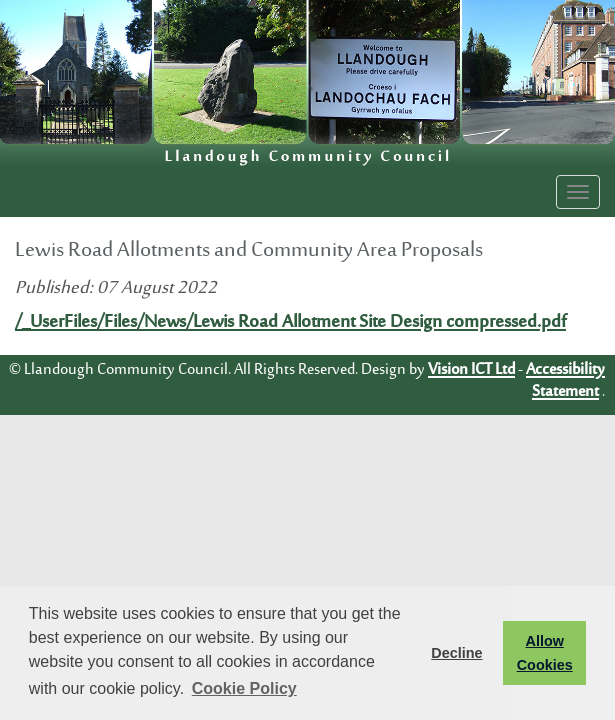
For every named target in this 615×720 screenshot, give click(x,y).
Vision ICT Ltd (471, 370)
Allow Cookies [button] (545, 653)
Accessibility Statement (565, 380)
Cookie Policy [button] (244, 688)
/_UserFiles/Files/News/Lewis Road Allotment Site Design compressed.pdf (290, 323)
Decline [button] (456, 653)
